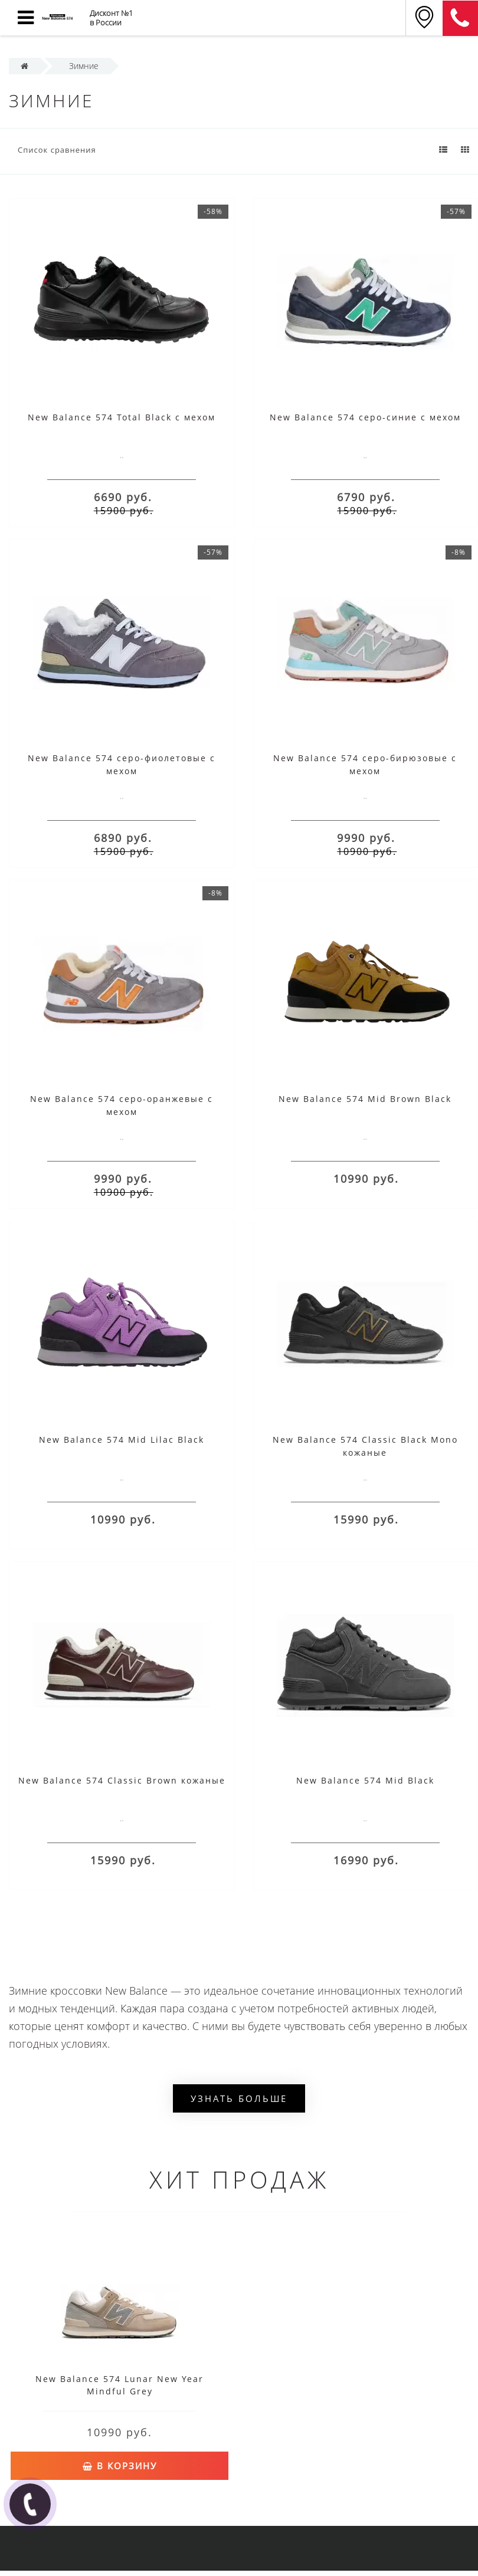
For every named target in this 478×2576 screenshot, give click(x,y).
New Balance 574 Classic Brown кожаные (121, 1780)
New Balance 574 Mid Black (365, 1780)
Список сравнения (57, 149)
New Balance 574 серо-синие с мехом (365, 417)
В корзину (120, 2466)
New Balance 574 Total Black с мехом (121, 417)
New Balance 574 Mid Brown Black (365, 1098)
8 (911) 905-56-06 (460, 18)
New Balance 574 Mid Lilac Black (121, 1439)
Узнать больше (239, 2098)
